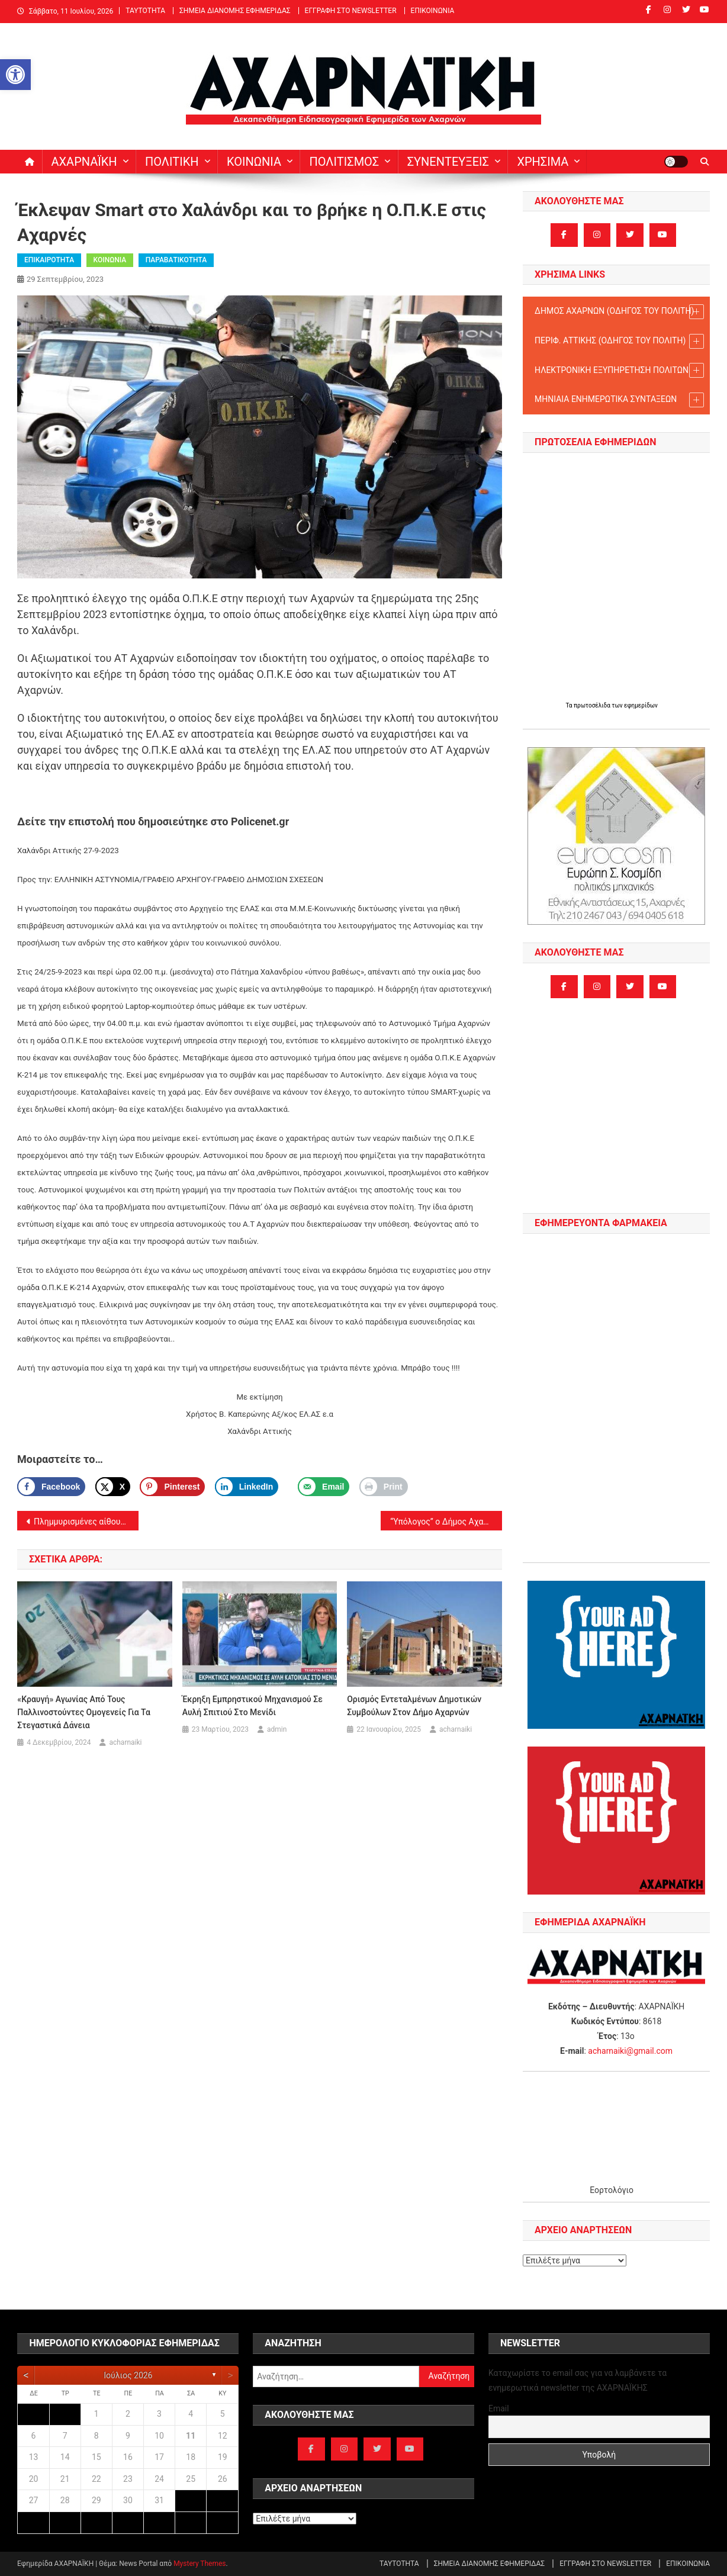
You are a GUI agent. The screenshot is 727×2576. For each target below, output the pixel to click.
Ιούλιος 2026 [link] (128, 2375)
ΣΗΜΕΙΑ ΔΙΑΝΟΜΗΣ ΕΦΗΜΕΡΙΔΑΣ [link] (235, 11)
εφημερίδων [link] (641, 705)
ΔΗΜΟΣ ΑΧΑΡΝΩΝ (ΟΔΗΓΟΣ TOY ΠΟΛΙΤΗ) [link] (619, 311)
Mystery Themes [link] (199, 2563)
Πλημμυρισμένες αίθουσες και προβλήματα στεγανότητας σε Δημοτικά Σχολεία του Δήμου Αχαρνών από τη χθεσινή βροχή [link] (86, 1521)
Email (498, 2408)
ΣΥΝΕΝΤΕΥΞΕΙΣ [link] (448, 162)
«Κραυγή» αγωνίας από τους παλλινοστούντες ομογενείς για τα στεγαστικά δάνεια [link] (83, 1712)
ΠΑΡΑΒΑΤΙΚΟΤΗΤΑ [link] (176, 260)
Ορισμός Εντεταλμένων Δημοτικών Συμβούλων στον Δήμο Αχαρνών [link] (414, 1705)
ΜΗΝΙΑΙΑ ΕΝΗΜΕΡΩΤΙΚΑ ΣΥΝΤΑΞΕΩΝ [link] (619, 400)
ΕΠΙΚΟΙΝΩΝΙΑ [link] (433, 11)
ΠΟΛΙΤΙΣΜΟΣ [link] (344, 162)
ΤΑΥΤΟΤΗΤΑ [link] (145, 11)
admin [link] (277, 1729)
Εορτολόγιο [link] (611, 2190)
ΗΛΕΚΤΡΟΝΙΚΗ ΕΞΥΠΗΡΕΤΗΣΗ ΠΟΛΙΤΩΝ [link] (619, 370)
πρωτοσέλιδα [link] (593, 705)
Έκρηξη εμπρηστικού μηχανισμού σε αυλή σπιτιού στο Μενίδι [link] (252, 1705)
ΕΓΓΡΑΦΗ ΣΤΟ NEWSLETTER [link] (351, 11)
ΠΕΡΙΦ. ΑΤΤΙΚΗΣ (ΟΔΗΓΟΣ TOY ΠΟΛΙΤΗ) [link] (619, 341)
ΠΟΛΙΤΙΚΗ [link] (172, 162)
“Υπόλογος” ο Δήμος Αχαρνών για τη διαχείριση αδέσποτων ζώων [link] (446, 1521)
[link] (15, 74)
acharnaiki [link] (125, 1742)
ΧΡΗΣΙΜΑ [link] (542, 162)
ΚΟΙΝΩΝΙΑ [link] (254, 162)
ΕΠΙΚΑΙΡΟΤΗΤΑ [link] (49, 260)
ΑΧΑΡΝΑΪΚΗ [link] (84, 162)
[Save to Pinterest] (172, 1486)
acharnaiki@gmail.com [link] (630, 2051)
